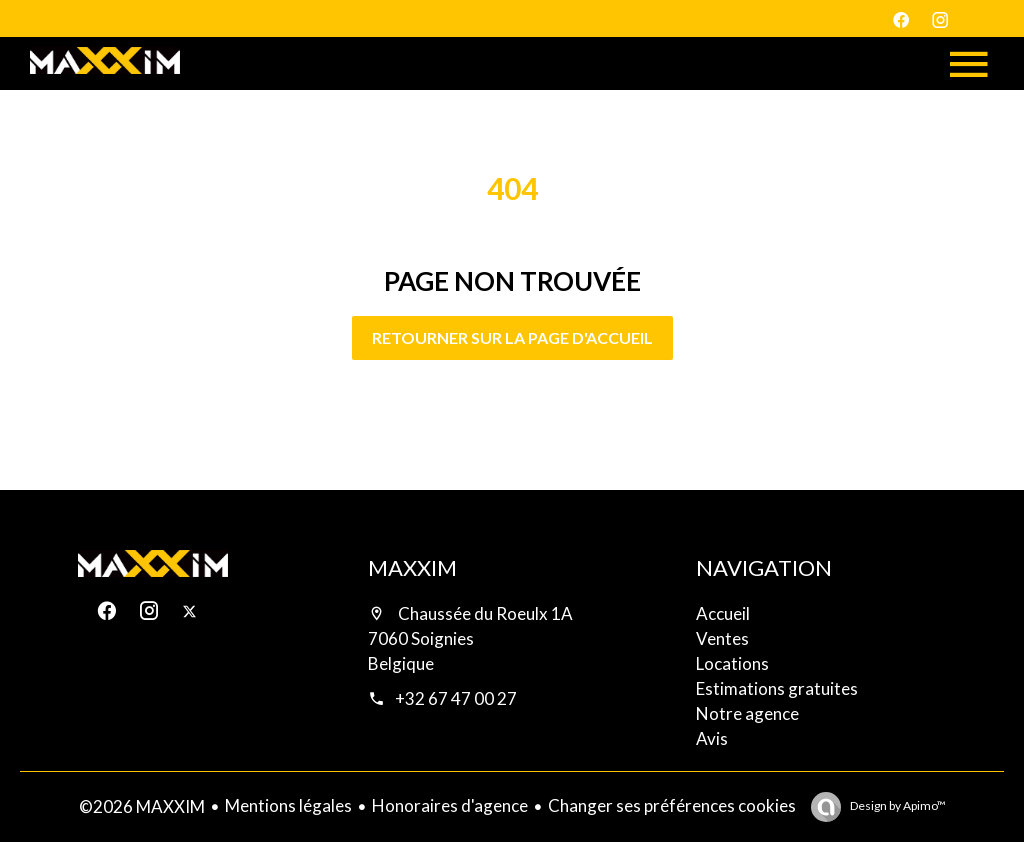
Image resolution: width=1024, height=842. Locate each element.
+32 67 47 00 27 (456, 698)
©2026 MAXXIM (142, 806)
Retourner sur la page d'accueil (512, 337)
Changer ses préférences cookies (672, 805)
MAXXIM (412, 567)
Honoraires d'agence (450, 805)
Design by (897, 805)
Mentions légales (288, 805)
